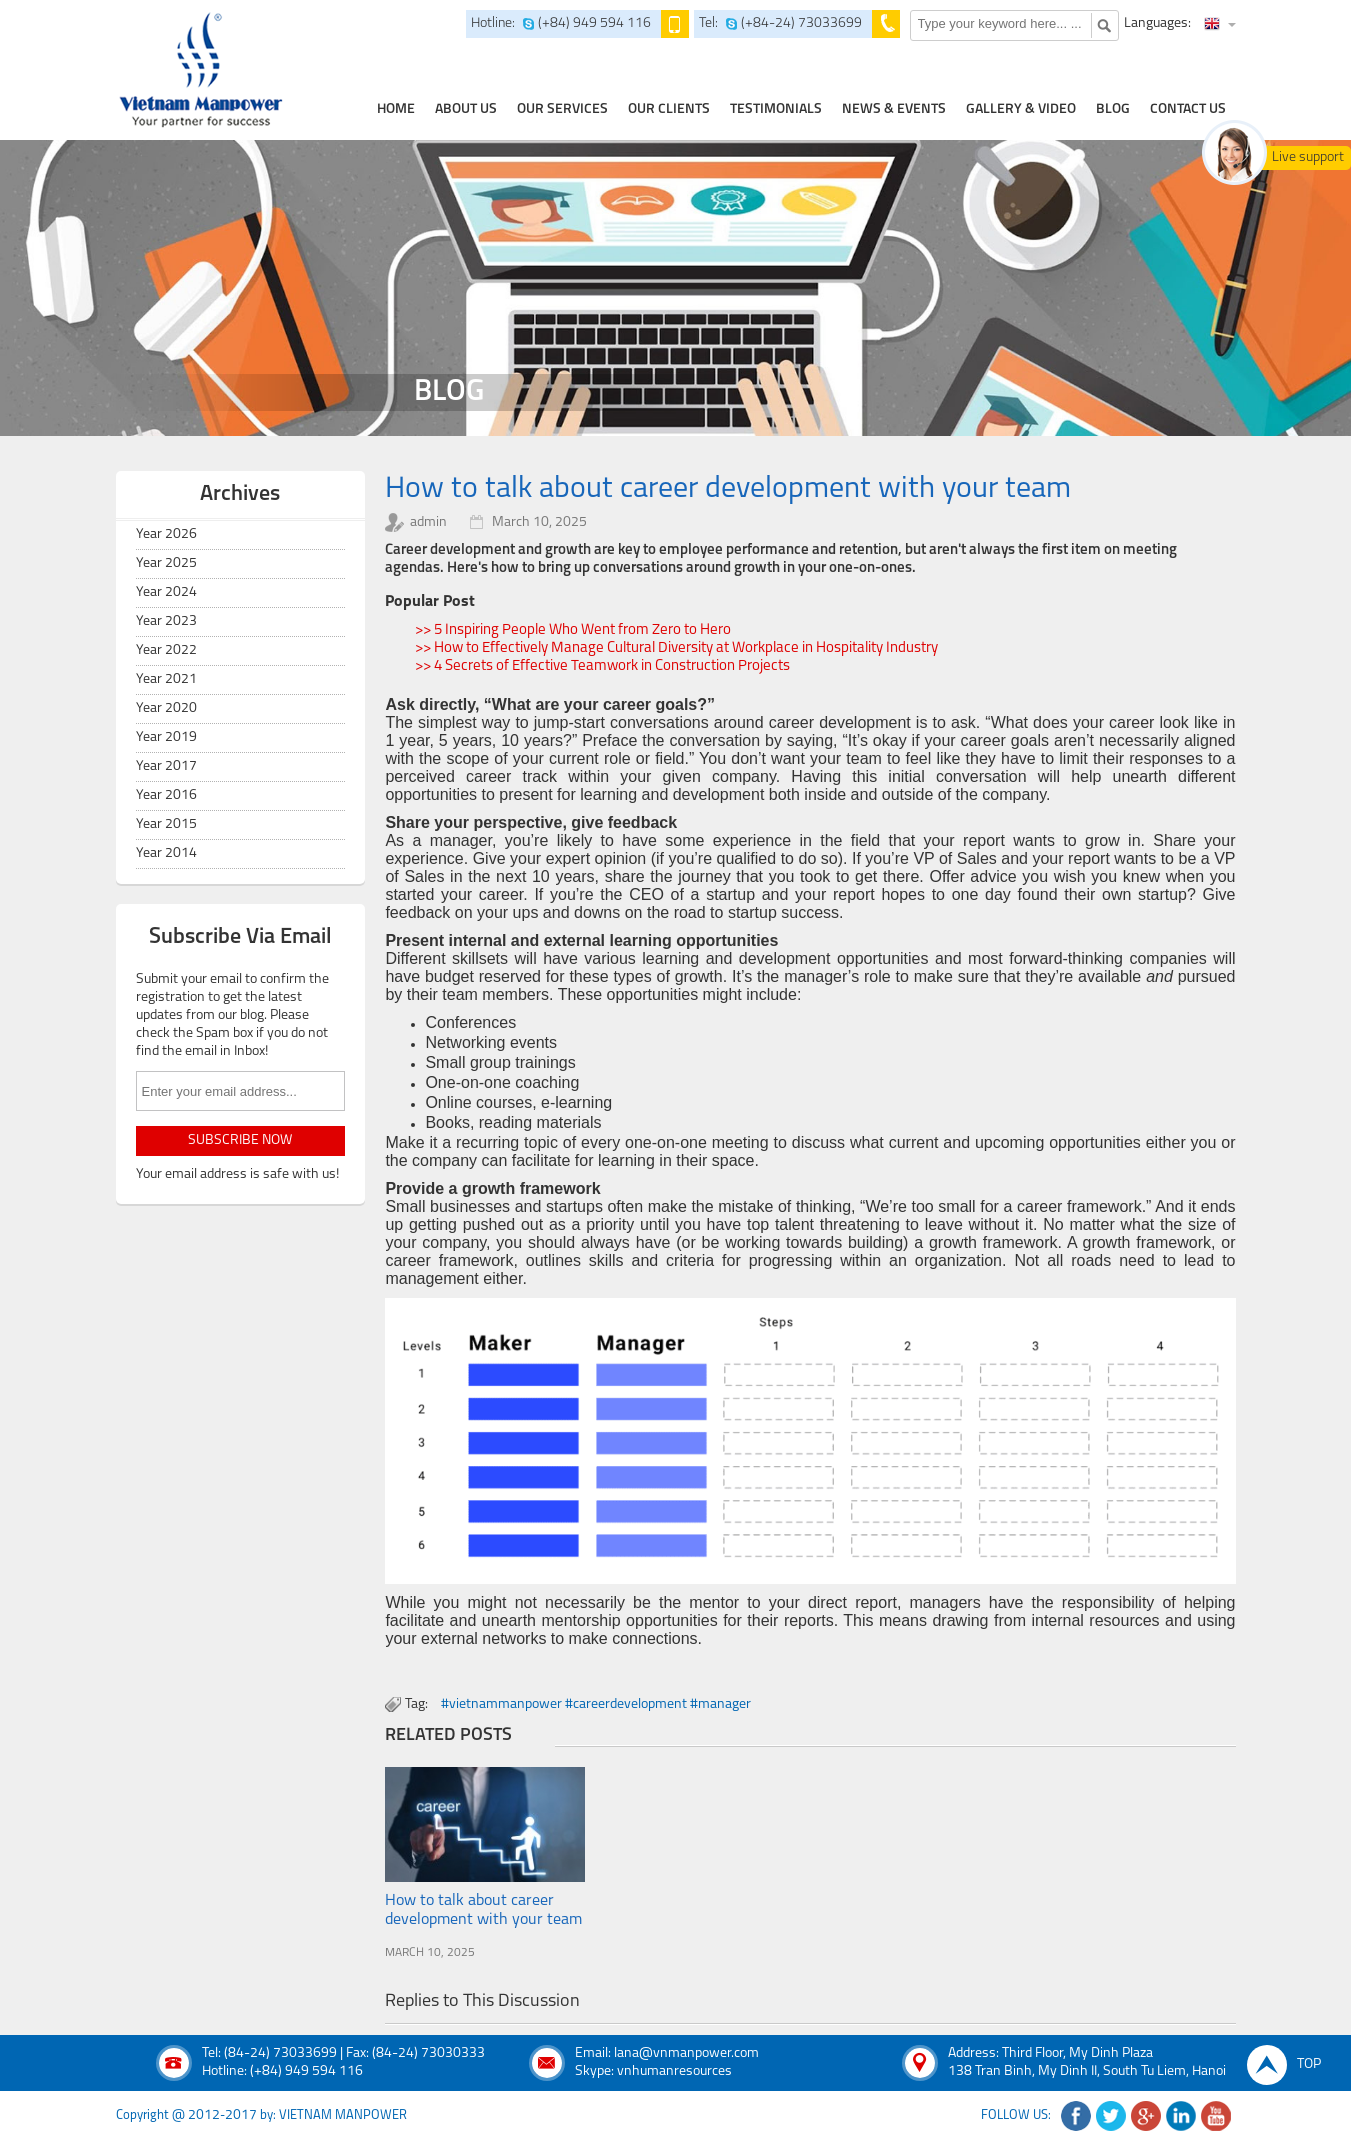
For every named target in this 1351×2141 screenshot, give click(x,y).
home (396, 109)
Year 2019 (166, 737)
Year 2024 (166, 592)
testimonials (776, 109)
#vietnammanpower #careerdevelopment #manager (596, 1704)
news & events (894, 109)
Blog (1113, 109)
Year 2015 (166, 824)
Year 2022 (166, 650)
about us (466, 109)
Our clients (669, 109)
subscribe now (240, 1140)
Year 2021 (166, 679)
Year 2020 (166, 708)
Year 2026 (166, 534)
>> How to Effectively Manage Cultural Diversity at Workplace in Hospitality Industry (676, 648)
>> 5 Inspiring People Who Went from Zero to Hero (573, 630)
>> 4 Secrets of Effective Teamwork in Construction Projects (602, 666)
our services (562, 109)
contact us (1188, 109)
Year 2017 (166, 766)
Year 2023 (166, 621)
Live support (1308, 157)
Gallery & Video (1021, 109)
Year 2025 (166, 563)
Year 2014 (166, 853)
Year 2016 (166, 795)
